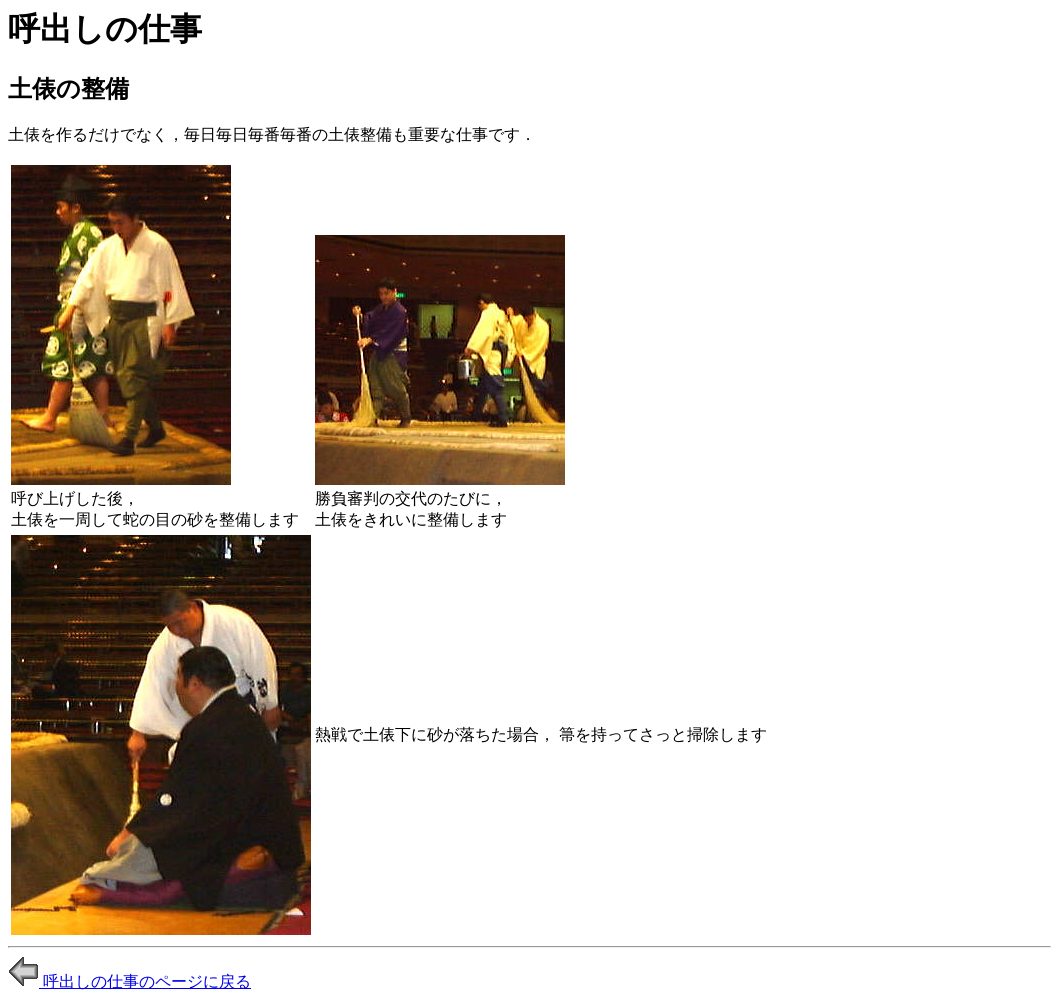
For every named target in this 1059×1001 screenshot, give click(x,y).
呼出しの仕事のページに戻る (129, 981)
